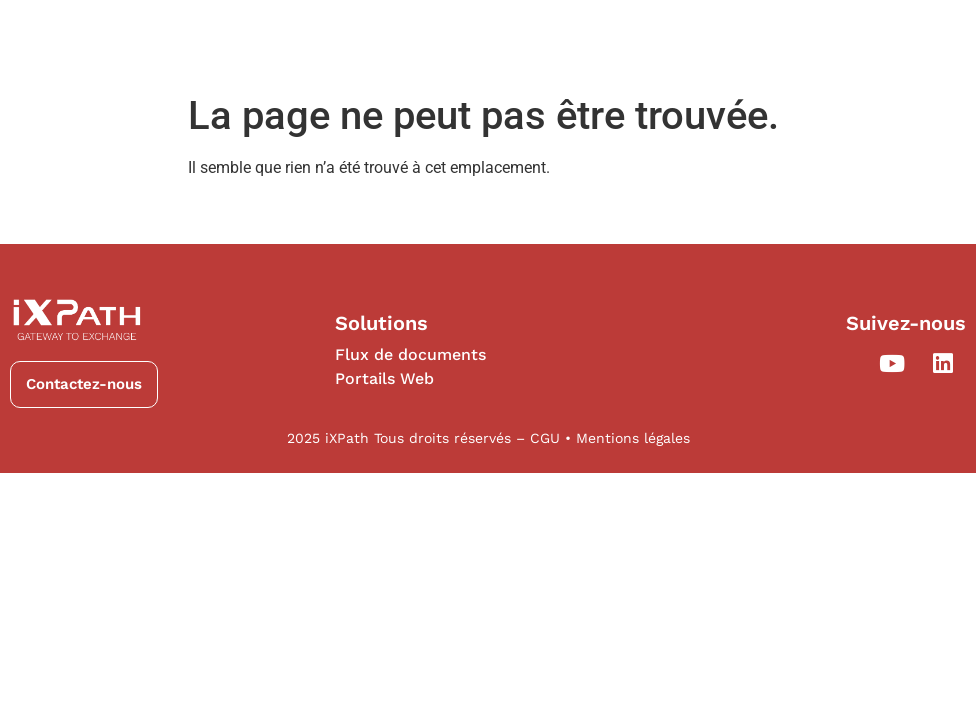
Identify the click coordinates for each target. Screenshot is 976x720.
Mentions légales (633, 438)
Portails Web (384, 378)
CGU (547, 438)
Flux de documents (410, 354)
